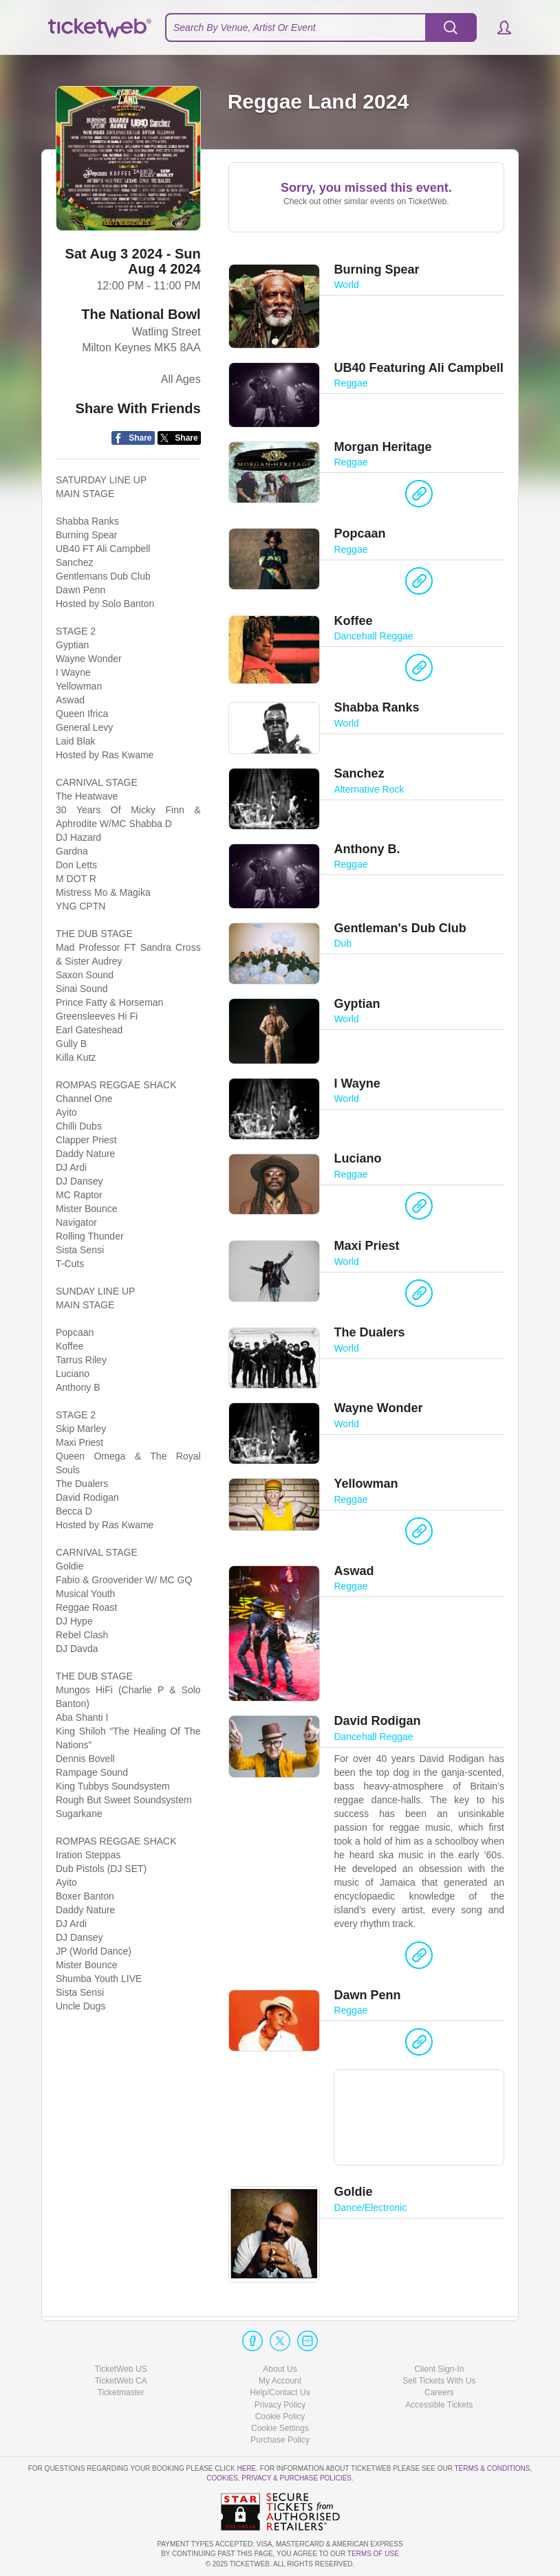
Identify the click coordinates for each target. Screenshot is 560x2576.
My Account (280, 2381)
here (246, 2468)
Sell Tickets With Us (438, 2381)
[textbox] (321, 27)
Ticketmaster (121, 2392)
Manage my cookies (280, 2428)
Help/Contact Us (280, 2392)
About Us (280, 2369)
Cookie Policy (280, 2416)
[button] (497, 27)
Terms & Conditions (492, 2468)
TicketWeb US (121, 2369)
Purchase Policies (316, 2478)
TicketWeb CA (121, 2381)
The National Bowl (140, 314)
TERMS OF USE (373, 2553)
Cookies (222, 2478)
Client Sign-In (439, 2369)
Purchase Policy (280, 2440)
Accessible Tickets (439, 2405)
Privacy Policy (280, 2405)
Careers (439, 2392)
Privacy (256, 2478)
